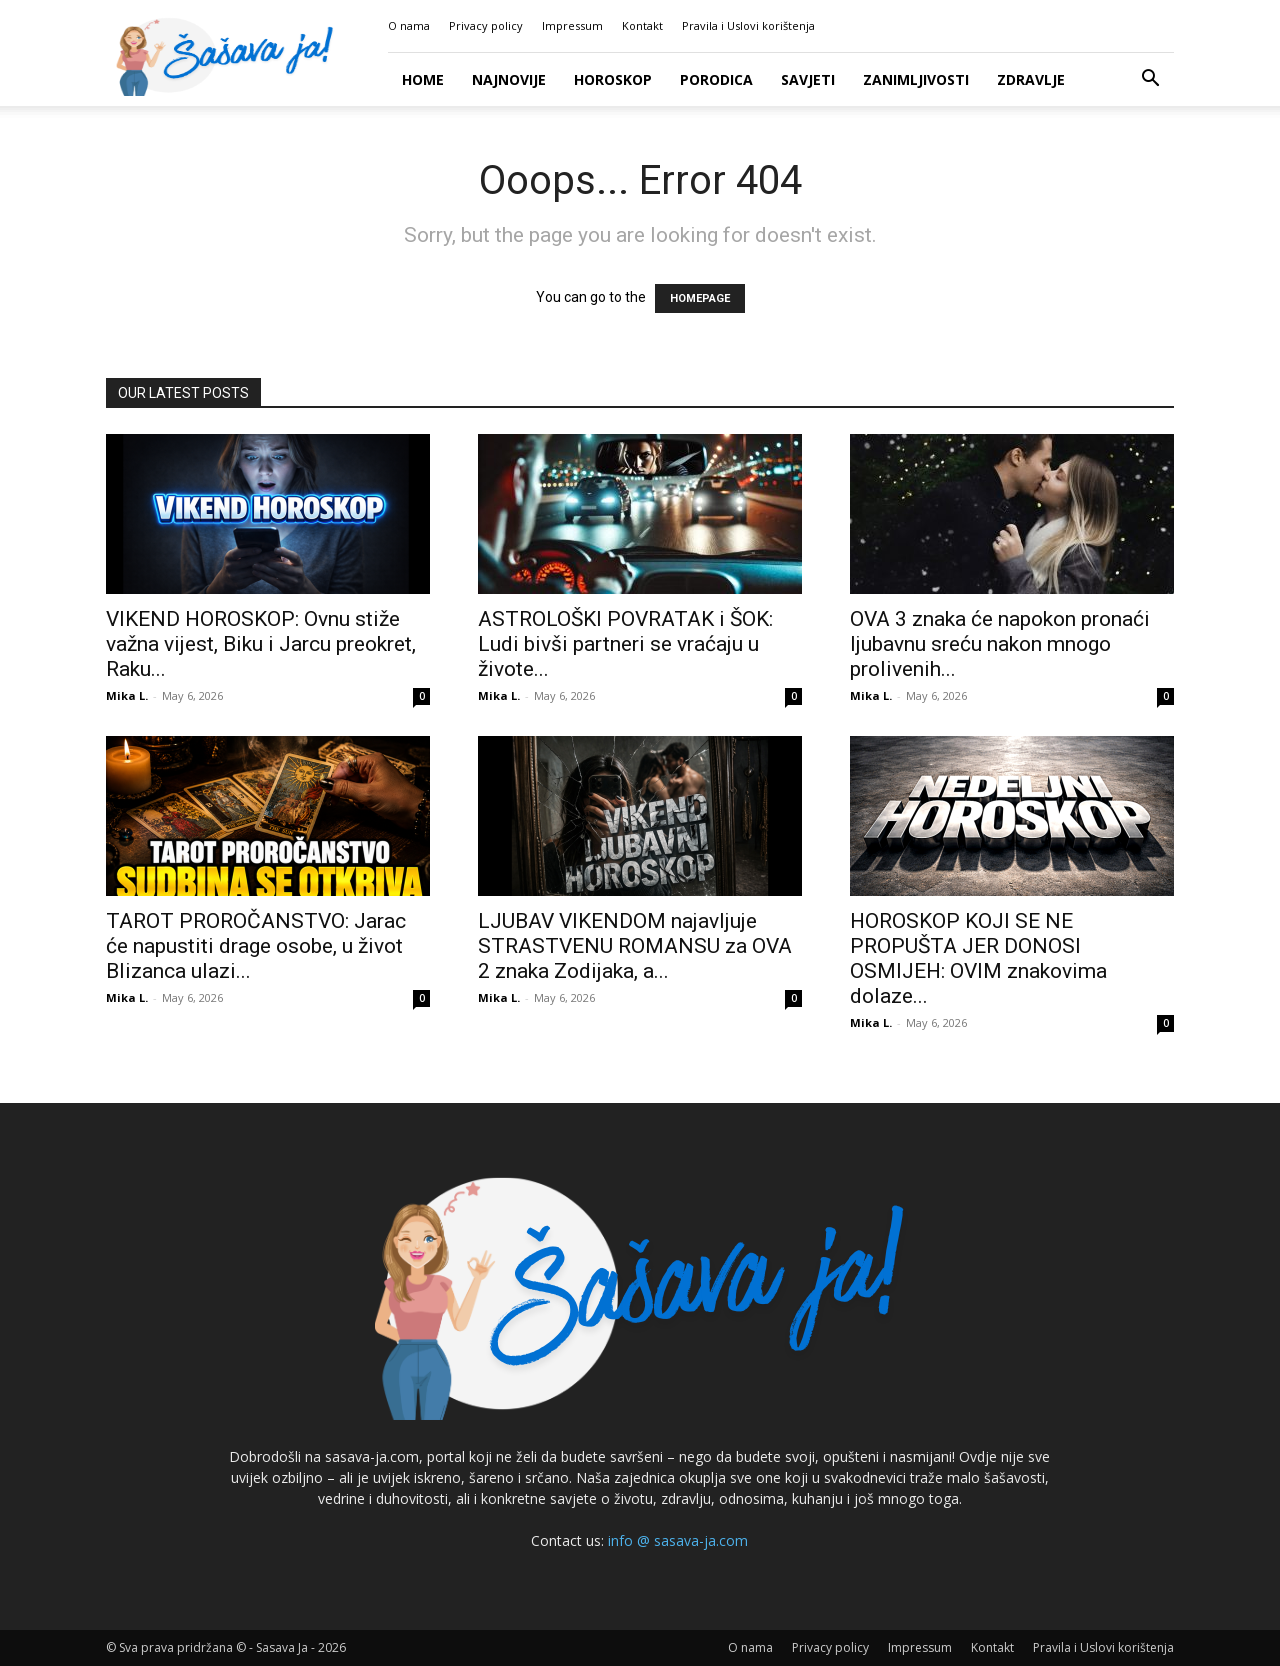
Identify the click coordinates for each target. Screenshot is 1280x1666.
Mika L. (127, 695)
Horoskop (613, 79)
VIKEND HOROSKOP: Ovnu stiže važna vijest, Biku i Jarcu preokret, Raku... (261, 644)
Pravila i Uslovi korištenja (748, 25)
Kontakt (642, 25)
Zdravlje (1031, 79)
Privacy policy (486, 25)
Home (423, 79)
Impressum (572, 25)
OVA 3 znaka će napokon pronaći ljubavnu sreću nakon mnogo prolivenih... (1000, 644)
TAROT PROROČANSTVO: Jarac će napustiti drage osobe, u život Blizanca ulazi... (256, 946)
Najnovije (509, 79)
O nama (409, 25)
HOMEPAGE (700, 298)
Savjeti (808, 79)
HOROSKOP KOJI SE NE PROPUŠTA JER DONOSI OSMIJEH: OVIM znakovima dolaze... (978, 958)
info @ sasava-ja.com (678, 1540)
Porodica (716, 79)
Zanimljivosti (916, 79)
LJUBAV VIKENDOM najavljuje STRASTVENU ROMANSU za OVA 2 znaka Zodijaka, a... (635, 946)
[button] (1150, 80)
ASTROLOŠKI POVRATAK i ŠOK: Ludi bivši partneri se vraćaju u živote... (625, 644)
